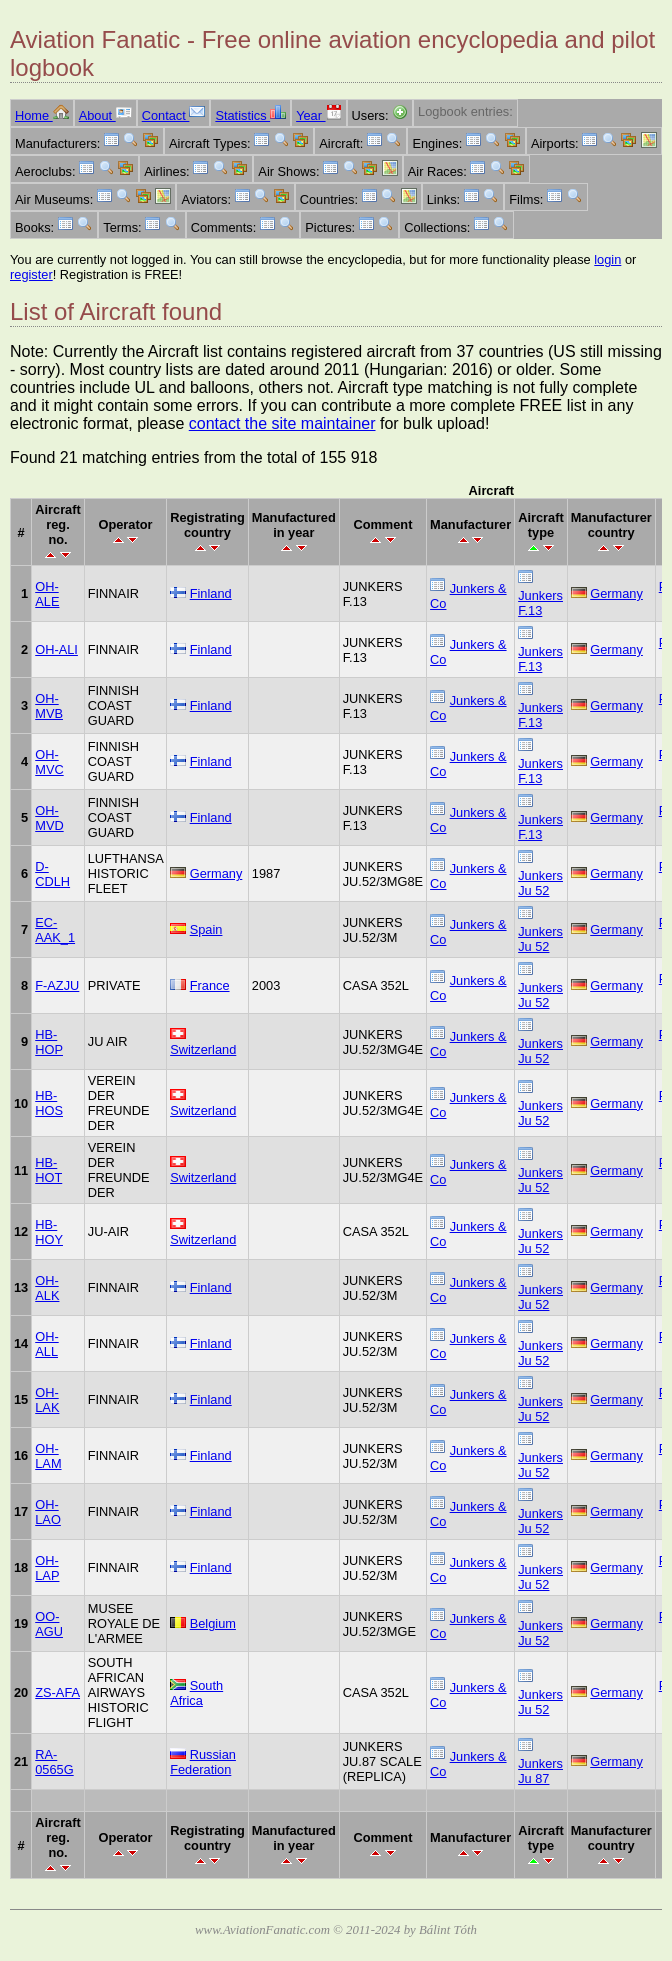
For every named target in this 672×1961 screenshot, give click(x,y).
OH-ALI (56, 649)
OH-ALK (47, 1288)
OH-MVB (49, 706)
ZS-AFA (57, 1692)
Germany (616, 593)
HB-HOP (49, 1042)
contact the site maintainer (282, 423)
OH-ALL (46, 1344)
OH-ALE (47, 594)
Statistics (250, 115)
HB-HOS (49, 1103)
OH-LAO (48, 1512)
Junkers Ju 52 (540, 883)
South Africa (196, 1693)
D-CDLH (52, 874)
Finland (211, 593)
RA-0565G (54, 1762)
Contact (174, 115)
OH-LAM (48, 1456)
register (31, 274)
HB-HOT (48, 1170)
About (105, 115)
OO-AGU (49, 1624)
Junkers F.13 (540, 603)
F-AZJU (57, 985)
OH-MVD (49, 818)
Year (318, 115)
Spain (206, 929)
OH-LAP (47, 1568)
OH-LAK (47, 1400)
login (607, 259)
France (210, 985)
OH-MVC (49, 762)
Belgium (213, 1623)
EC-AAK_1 (55, 930)
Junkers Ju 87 (540, 1771)
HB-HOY (49, 1232)
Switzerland (203, 1049)
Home (42, 115)
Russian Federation (203, 1762)
